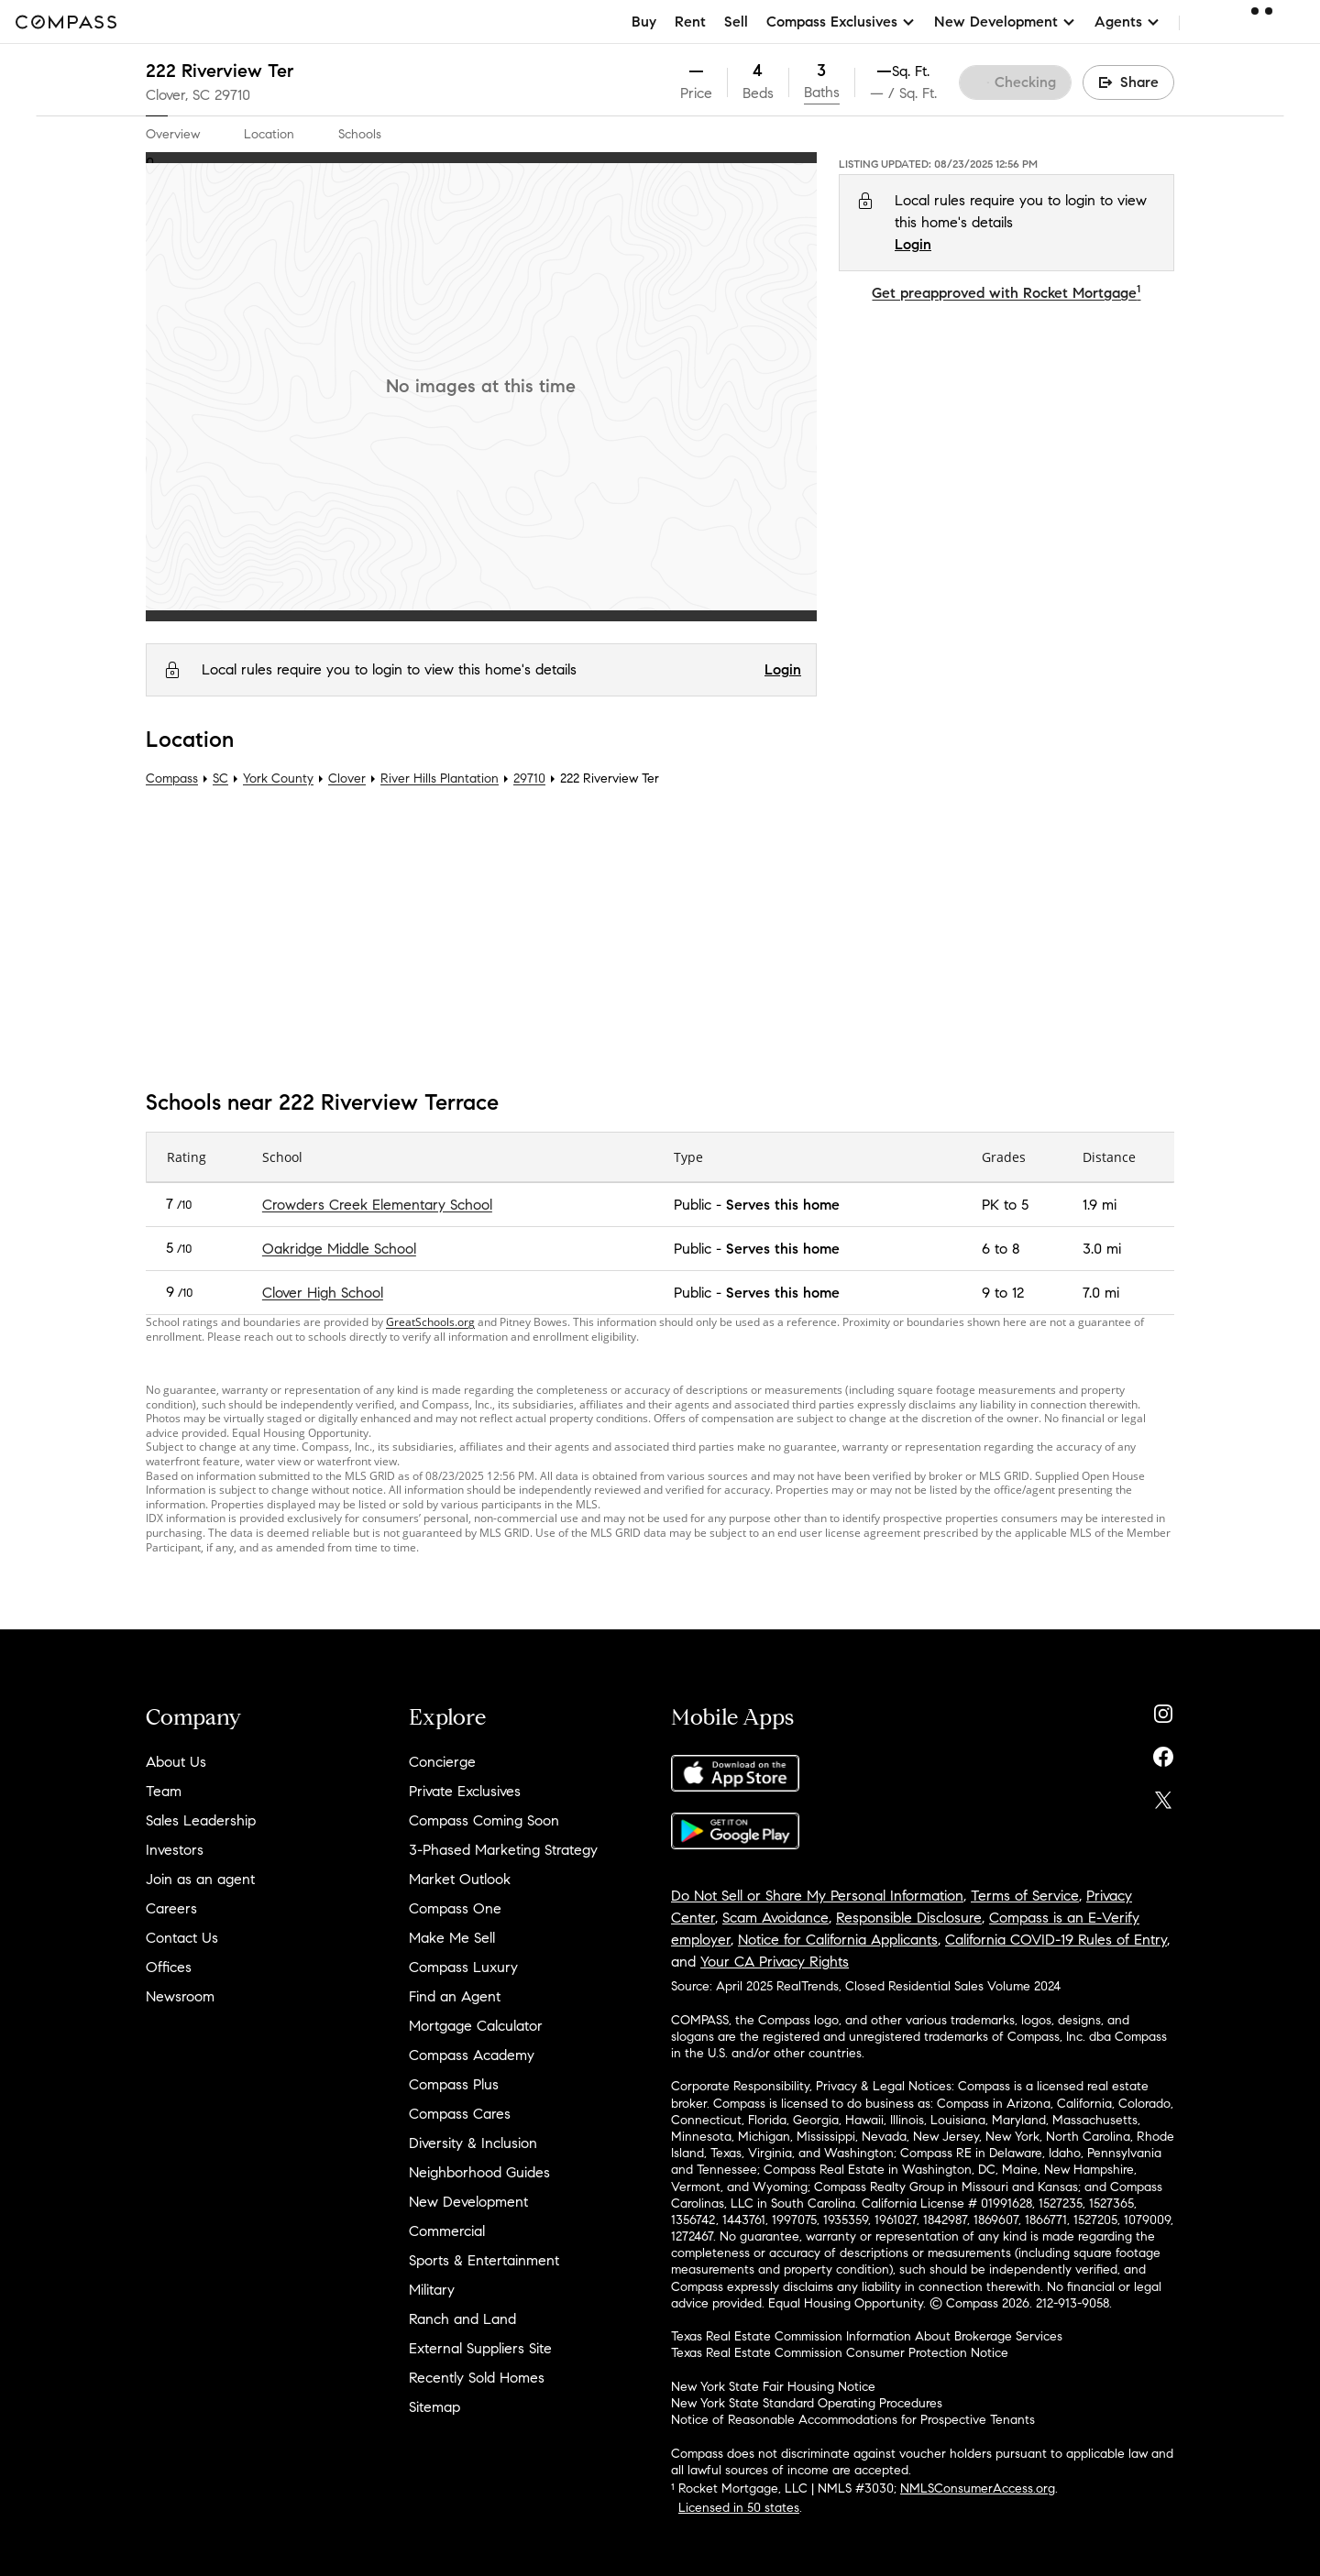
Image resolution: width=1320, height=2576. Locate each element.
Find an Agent (454, 1996)
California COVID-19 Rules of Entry (1056, 1939)
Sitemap (434, 2407)
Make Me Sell (452, 1937)
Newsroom (180, 1996)
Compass (172, 778)
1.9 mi (1099, 1204)
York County (278, 778)
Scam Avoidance (775, 1917)
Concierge (442, 1761)
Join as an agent (200, 1879)
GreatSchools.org (430, 1322)
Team (164, 1791)
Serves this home (783, 1204)
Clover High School (322, 1292)
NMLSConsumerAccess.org (977, 2488)
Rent (690, 21)
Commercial (447, 2231)
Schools (359, 134)
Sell (736, 21)
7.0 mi (1101, 1292)
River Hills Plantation (439, 778)
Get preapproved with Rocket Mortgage (1006, 292)
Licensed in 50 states (738, 2508)
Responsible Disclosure (909, 1917)
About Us (176, 1761)
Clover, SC (178, 95)
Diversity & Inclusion (473, 2143)
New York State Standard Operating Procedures (806, 2403)
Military (432, 2289)
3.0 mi (1102, 1248)
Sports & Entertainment (484, 2260)
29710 (232, 95)
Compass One (455, 1908)
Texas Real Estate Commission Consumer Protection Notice (839, 2353)
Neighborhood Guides (479, 2172)
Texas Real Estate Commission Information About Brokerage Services (866, 2336)
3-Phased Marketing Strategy (503, 1849)
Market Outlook (460, 1879)
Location (269, 134)
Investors (175, 1849)
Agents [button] (1127, 21)
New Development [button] (1005, 21)
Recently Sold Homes (476, 2377)
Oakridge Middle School (339, 1248)
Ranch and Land (462, 2319)
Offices (169, 1967)
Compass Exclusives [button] (841, 21)
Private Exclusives (465, 1791)
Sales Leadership (201, 1820)
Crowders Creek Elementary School (377, 1204)
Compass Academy (471, 2055)
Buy (644, 21)
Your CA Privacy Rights (774, 1961)
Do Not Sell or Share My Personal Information (817, 1895)
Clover (347, 778)
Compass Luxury (463, 1967)
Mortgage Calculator (476, 2025)
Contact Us (182, 1937)
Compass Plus (454, 2084)
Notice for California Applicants (838, 1939)
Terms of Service (1025, 1895)
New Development (468, 2201)
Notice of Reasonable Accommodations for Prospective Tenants (853, 2420)
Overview (173, 134)
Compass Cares (460, 2113)
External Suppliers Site (480, 2348)
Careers (171, 1908)
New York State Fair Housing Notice (773, 2387)
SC (220, 778)
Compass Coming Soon (484, 1820)
